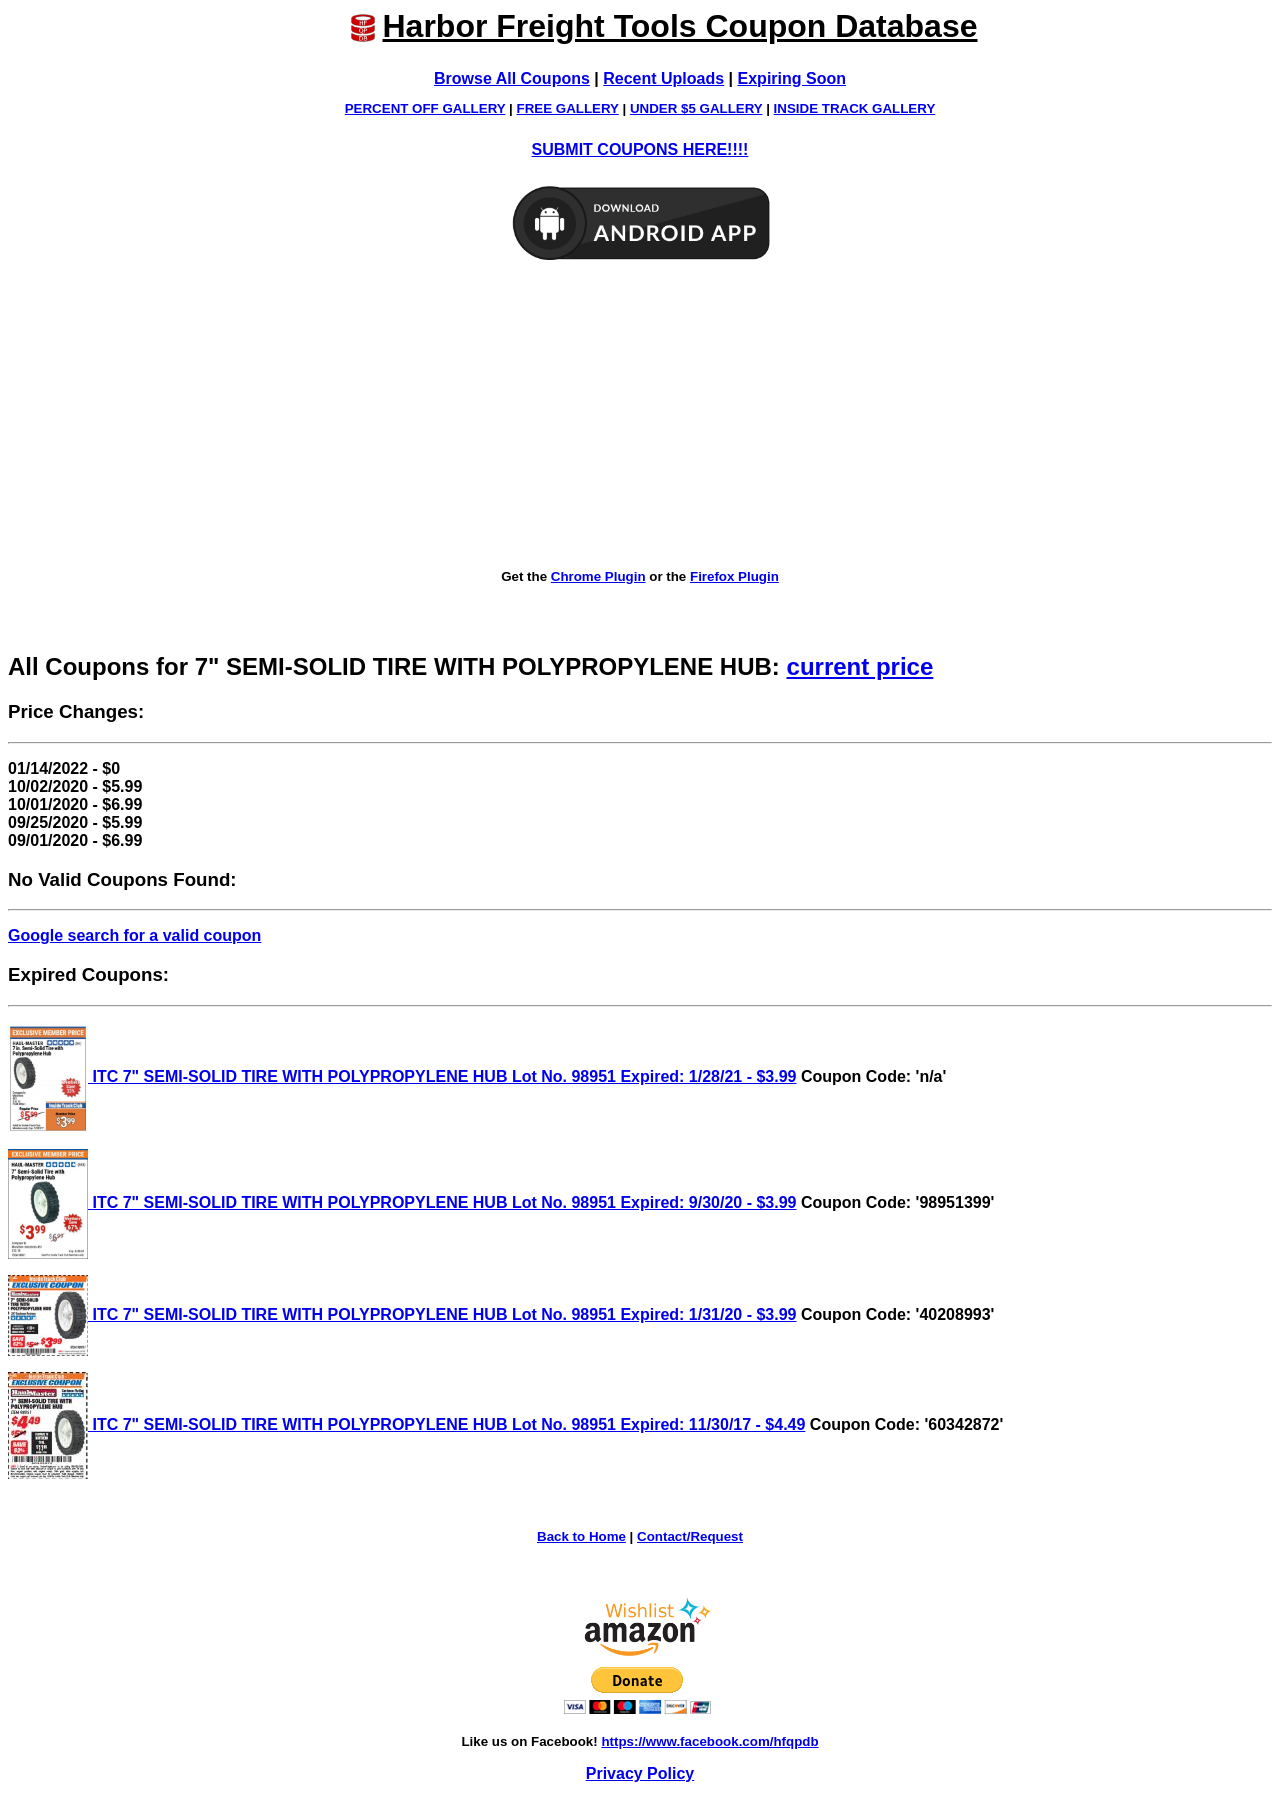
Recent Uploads (663, 78)
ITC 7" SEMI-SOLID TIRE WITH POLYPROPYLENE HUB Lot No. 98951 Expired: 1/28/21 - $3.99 (402, 1076)
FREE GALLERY (568, 108)
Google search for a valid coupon (134, 935)
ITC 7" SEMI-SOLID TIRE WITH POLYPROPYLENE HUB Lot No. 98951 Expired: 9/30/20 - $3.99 (402, 1202)
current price (860, 666)
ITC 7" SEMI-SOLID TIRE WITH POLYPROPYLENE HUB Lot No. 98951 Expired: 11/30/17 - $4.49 (406, 1424)
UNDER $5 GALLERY (696, 108)
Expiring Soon (792, 78)
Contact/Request (690, 1536)
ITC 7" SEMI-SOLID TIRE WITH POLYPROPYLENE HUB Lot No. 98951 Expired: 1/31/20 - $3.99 (402, 1314)
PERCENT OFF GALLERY (425, 108)
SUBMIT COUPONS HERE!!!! (640, 149)
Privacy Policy (640, 1773)
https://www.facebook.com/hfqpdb (709, 1741)
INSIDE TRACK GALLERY (855, 108)
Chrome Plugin (598, 576)
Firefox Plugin (734, 576)
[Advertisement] (640, 416)
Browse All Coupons (512, 78)
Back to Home (581, 1536)
